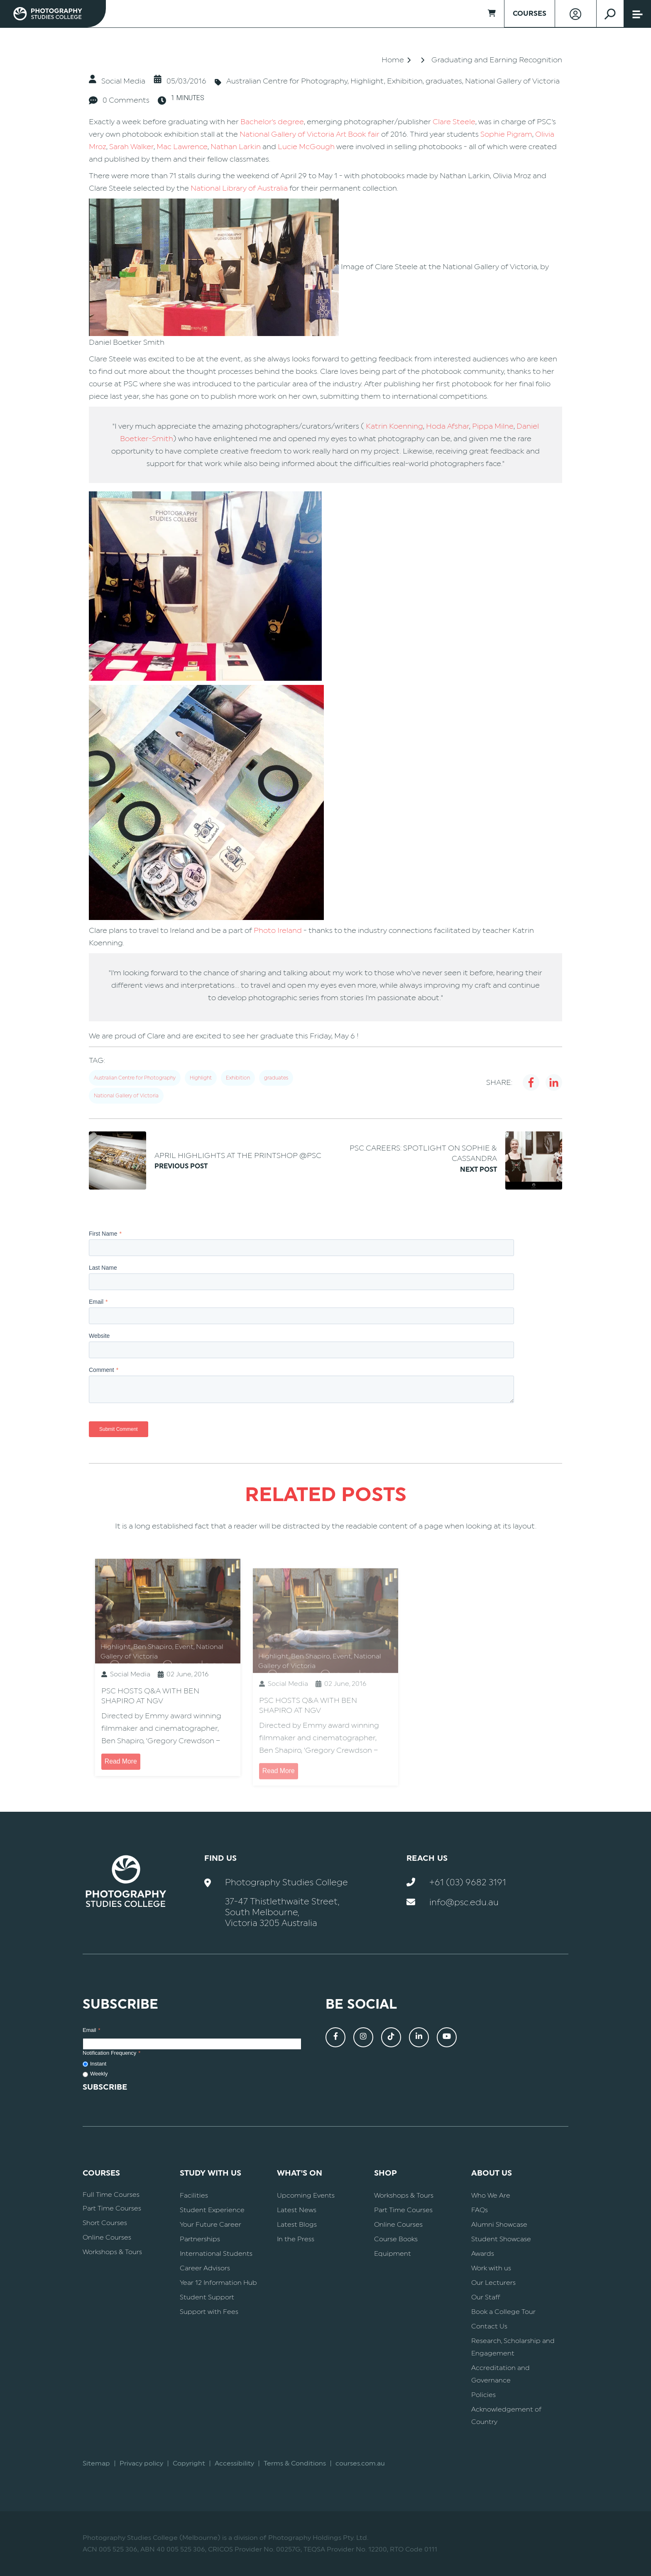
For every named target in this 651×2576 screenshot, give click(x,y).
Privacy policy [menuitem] (141, 2463)
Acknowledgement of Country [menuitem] (506, 2415)
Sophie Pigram (506, 134)
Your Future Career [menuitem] (210, 2224)
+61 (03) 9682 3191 (467, 1882)
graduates (444, 81)
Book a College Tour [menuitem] (503, 2312)
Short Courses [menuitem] (105, 2223)
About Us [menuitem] (491, 2173)
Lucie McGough (306, 146)
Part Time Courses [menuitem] (112, 2208)
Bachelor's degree (272, 121)
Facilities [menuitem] (194, 2195)
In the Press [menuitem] (295, 2239)
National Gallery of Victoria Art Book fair (309, 134)
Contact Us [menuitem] (489, 2326)
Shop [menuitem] (385, 2173)
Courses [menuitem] (101, 2173)
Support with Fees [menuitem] (209, 2312)
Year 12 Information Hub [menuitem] (218, 2282)
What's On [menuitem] (299, 2173)
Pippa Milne (493, 426)
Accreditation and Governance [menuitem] (500, 2374)
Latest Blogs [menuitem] (297, 2224)
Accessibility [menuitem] (234, 2463)
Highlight (367, 81)
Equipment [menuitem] (392, 2253)
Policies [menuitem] (483, 2395)
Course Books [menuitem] (396, 2239)
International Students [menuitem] (216, 2253)
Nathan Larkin (235, 146)
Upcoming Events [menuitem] (306, 2195)
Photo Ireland (278, 930)
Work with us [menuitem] (491, 2268)
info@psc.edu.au (464, 1902)
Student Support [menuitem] (207, 2297)
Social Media (123, 81)
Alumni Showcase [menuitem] (499, 2224)
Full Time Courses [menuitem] (111, 2194)
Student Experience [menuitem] (212, 2210)
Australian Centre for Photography (287, 81)
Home (393, 60)
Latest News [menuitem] (296, 2210)
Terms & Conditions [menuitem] (295, 2463)
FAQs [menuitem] (479, 2210)
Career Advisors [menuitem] (205, 2268)
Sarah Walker (131, 146)
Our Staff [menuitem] (485, 2297)
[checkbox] (192, 2068)
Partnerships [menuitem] (200, 2239)
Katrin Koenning (394, 426)
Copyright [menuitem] (189, 2463)
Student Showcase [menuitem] (501, 2239)
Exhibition (405, 81)
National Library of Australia (239, 188)
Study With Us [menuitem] (210, 2173)
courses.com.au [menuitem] (360, 2463)
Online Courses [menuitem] (107, 2237)
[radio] (192, 2063)
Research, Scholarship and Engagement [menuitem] (513, 2347)
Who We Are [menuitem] (490, 2195)
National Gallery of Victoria (512, 81)
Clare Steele (454, 121)
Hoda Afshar (447, 426)
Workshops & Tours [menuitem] (112, 2252)
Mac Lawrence (182, 146)
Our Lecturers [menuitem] (493, 2282)
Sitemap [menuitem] (96, 2463)
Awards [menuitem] (482, 2253)
